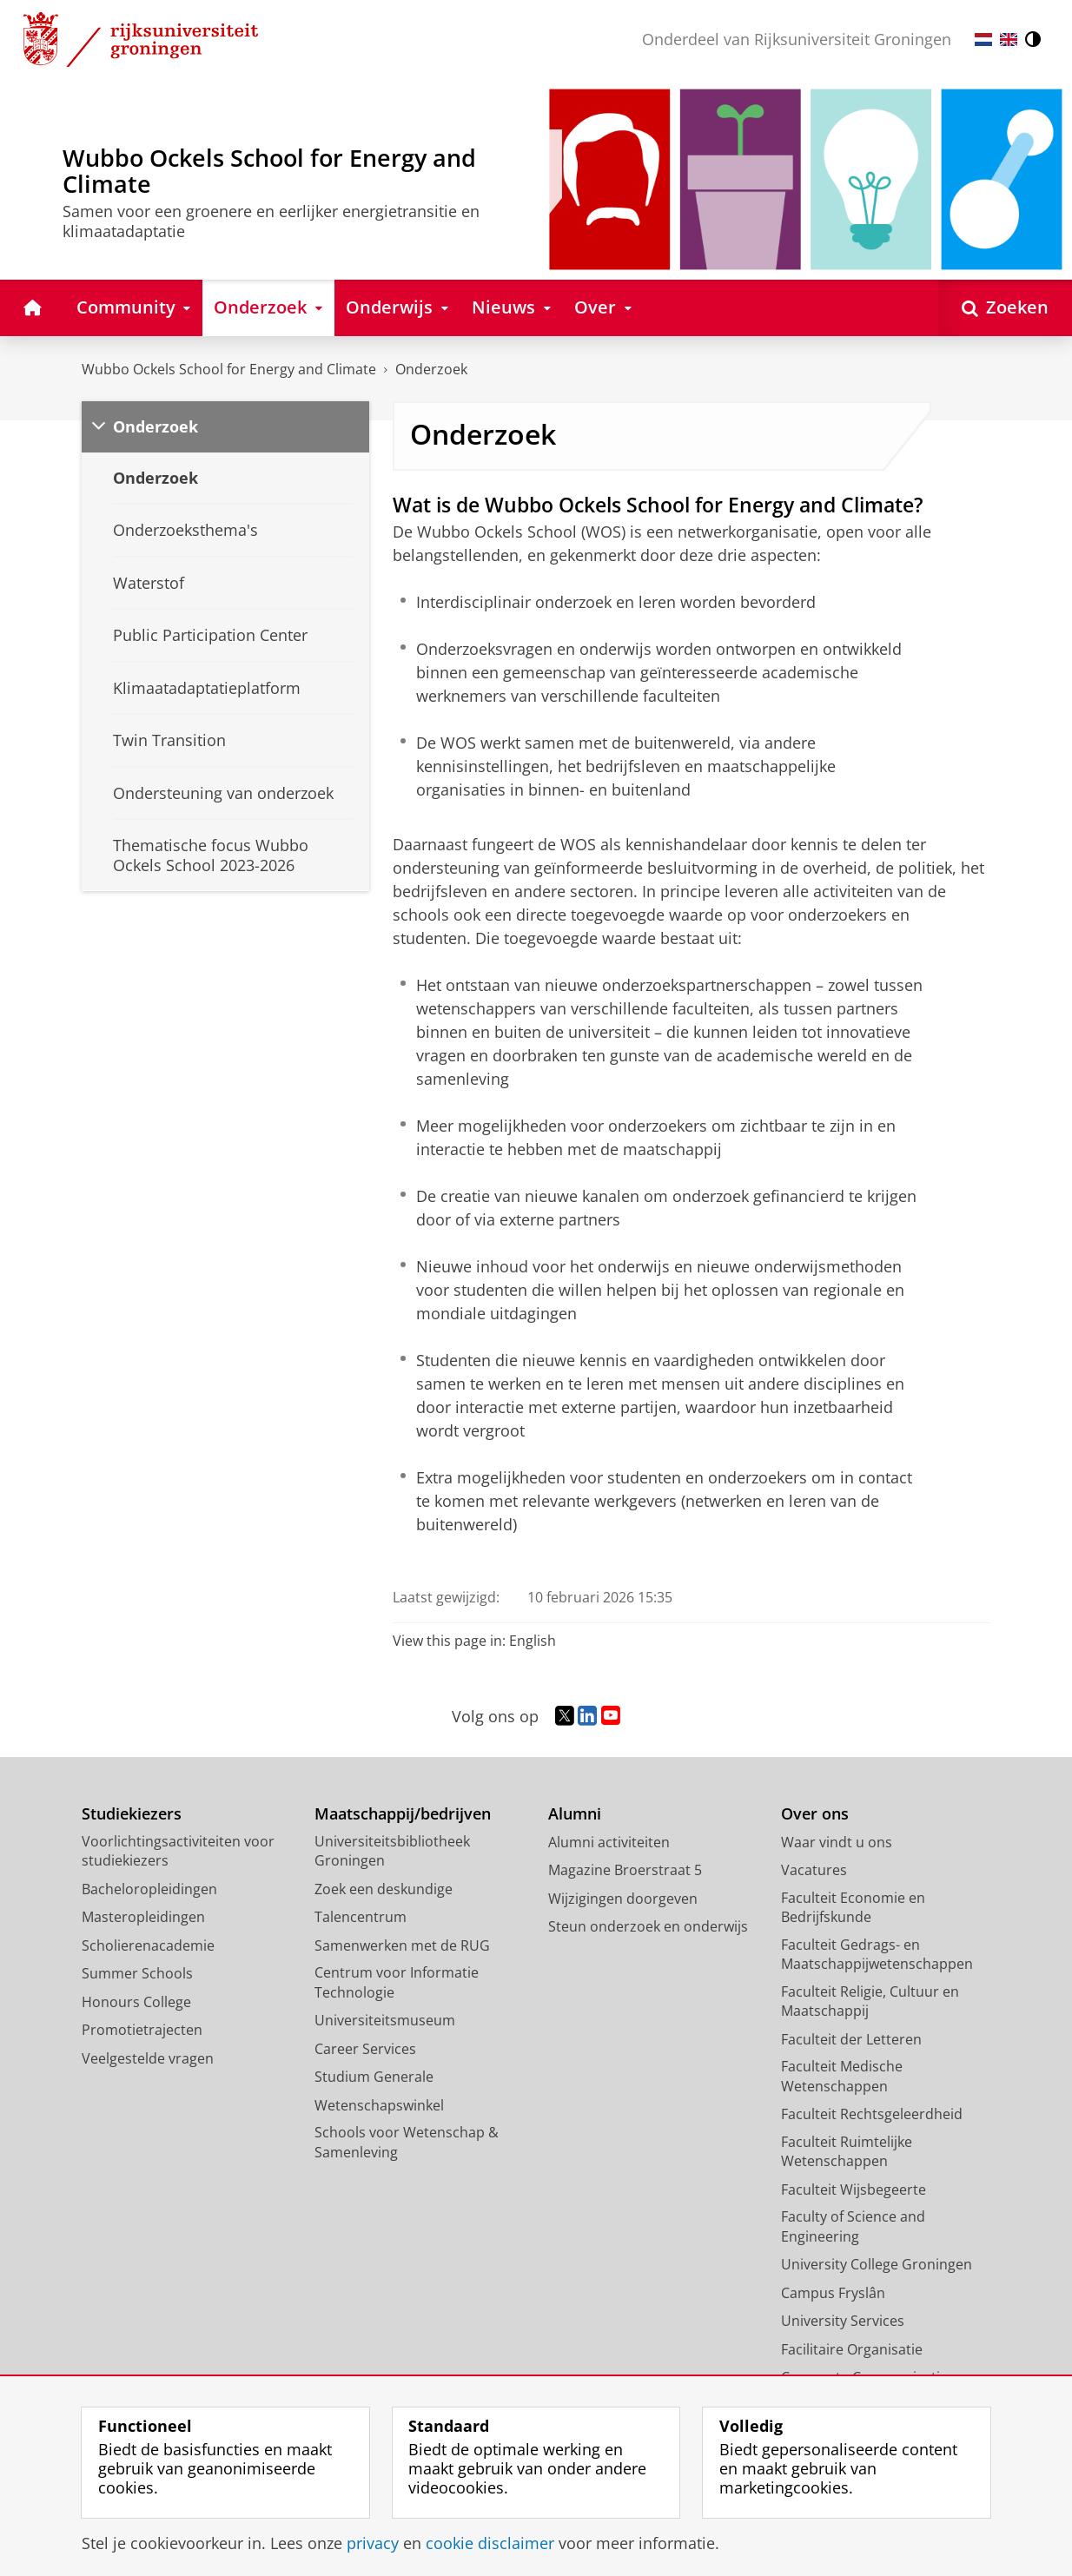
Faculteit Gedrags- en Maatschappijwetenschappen (877, 1954)
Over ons (815, 1814)
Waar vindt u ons (836, 1842)
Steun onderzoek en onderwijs (648, 1926)
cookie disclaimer (490, 2543)
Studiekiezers (132, 1814)
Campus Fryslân (833, 2292)
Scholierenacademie (148, 1945)
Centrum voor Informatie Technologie (396, 1982)
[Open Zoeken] (1005, 308)
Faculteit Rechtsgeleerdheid (872, 2114)
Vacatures (814, 1869)
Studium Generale (373, 2076)
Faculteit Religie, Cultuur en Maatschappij (870, 2001)
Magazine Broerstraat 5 (625, 1869)
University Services (842, 2320)
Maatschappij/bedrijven (402, 1814)
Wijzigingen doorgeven (623, 1898)
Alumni (574, 1814)
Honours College (136, 2001)
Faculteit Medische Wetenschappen (842, 2076)
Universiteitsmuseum (384, 2020)
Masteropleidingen (143, 1916)
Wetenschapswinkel (379, 2105)
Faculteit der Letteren (851, 2039)
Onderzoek (431, 369)
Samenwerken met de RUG (402, 1945)
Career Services (365, 2048)
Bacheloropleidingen (149, 1889)
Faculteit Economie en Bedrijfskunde (853, 1907)
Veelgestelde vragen (148, 2058)
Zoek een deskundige (383, 1889)
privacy (373, 2543)
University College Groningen (876, 2264)
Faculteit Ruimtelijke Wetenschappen (846, 2151)
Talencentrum (360, 1916)
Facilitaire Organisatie (852, 2349)
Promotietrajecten (142, 2029)
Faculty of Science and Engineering (853, 2226)
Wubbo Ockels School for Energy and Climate (229, 369)
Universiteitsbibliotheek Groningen (392, 1851)
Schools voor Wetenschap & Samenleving (406, 2142)
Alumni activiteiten (609, 1842)
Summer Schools (137, 1973)
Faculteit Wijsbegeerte (853, 2189)
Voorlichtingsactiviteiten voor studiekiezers (178, 1851)
